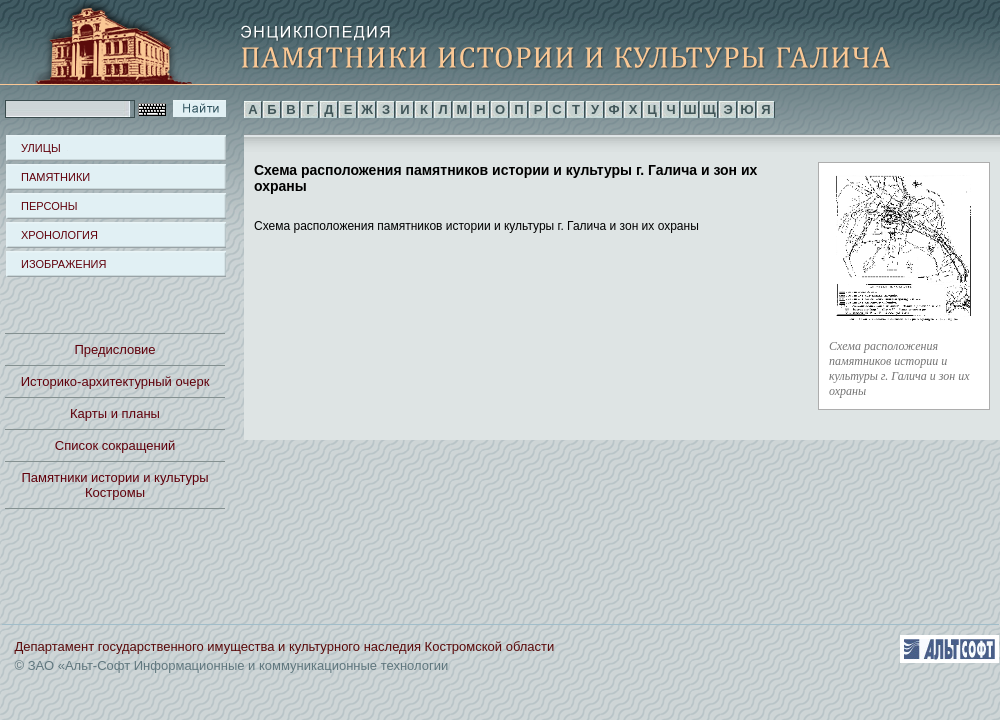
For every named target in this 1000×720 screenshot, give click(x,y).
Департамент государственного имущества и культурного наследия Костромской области (285, 646)
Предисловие (114, 349)
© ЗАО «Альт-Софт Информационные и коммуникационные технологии (232, 665)
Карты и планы (115, 413)
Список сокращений (115, 445)
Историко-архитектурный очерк (115, 381)
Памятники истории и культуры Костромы (115, 485)
